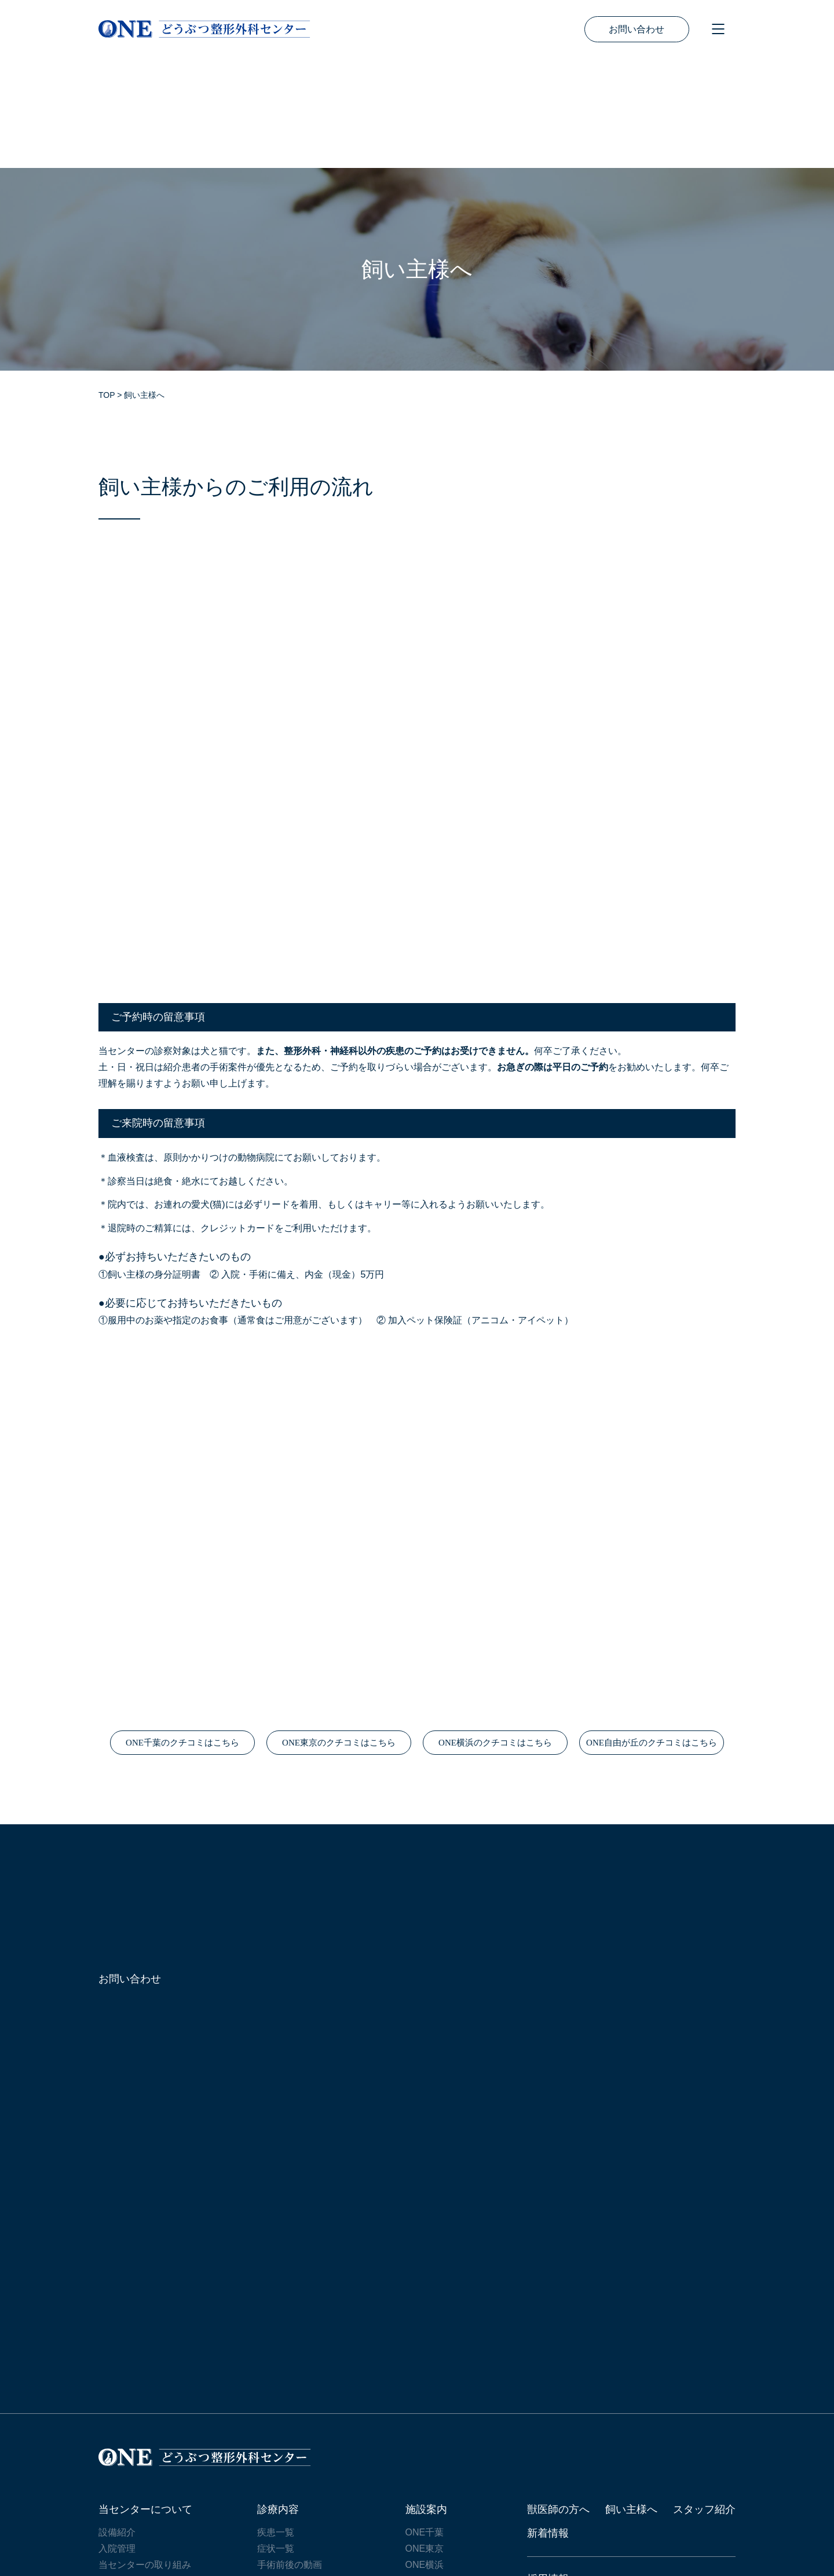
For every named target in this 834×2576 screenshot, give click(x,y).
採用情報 (548, 2469)
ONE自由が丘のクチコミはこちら (651, 1632)
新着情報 (548, 2423)
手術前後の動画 (289, 2455)
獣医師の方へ (558, 2399)
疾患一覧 (275, 2422)
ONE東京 (424, 2438)
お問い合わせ (636, 29)
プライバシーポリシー (232, 2515)
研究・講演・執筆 (135, 2471)
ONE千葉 (424, 2422)
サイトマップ (129, 2515)
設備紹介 (117, 2422)
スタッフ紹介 (704, 2399)
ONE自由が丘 (434, 2471)
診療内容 (278, 2399)
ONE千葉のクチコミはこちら (182, 1632)
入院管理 (117, 2438)
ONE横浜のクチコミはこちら (495, 1632)
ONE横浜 (424, 2455)
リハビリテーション (299, 2471)
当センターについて (145, 2399)
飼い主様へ (631, 2399)
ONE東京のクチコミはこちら (339, 1632)
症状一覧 (275, 2438)
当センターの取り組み (144, 2455)
